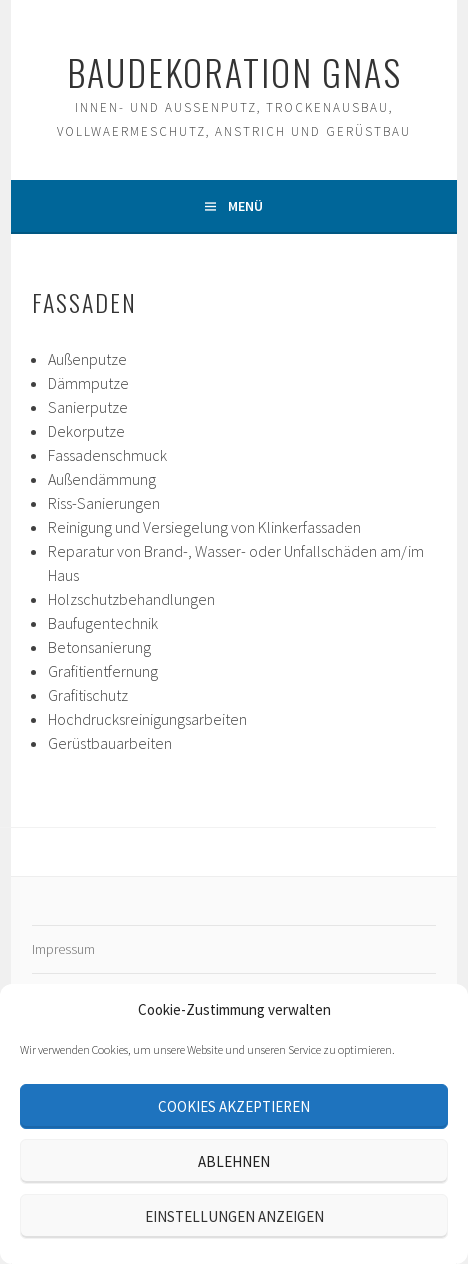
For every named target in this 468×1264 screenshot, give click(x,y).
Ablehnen (234, 1161)
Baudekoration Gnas (234, 71)
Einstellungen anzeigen (234, 1216)
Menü (245, 206)
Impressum (63, 949)
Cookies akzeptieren (234, 1106)
